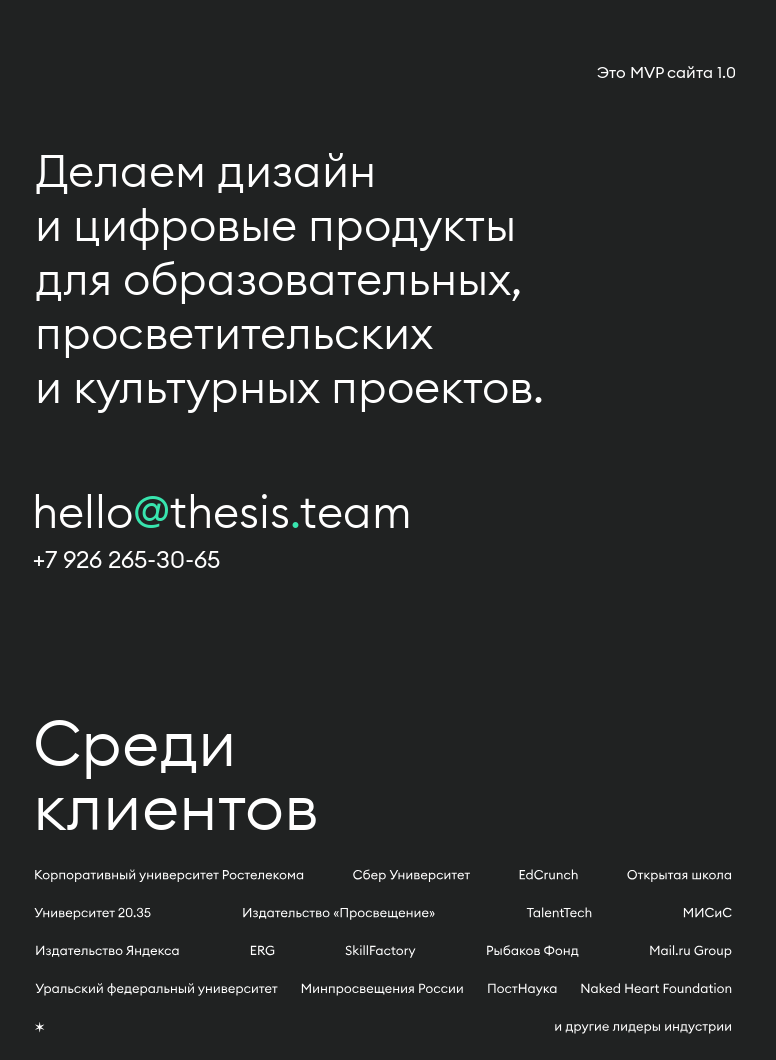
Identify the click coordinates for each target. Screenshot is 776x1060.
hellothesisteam (222, 511)
